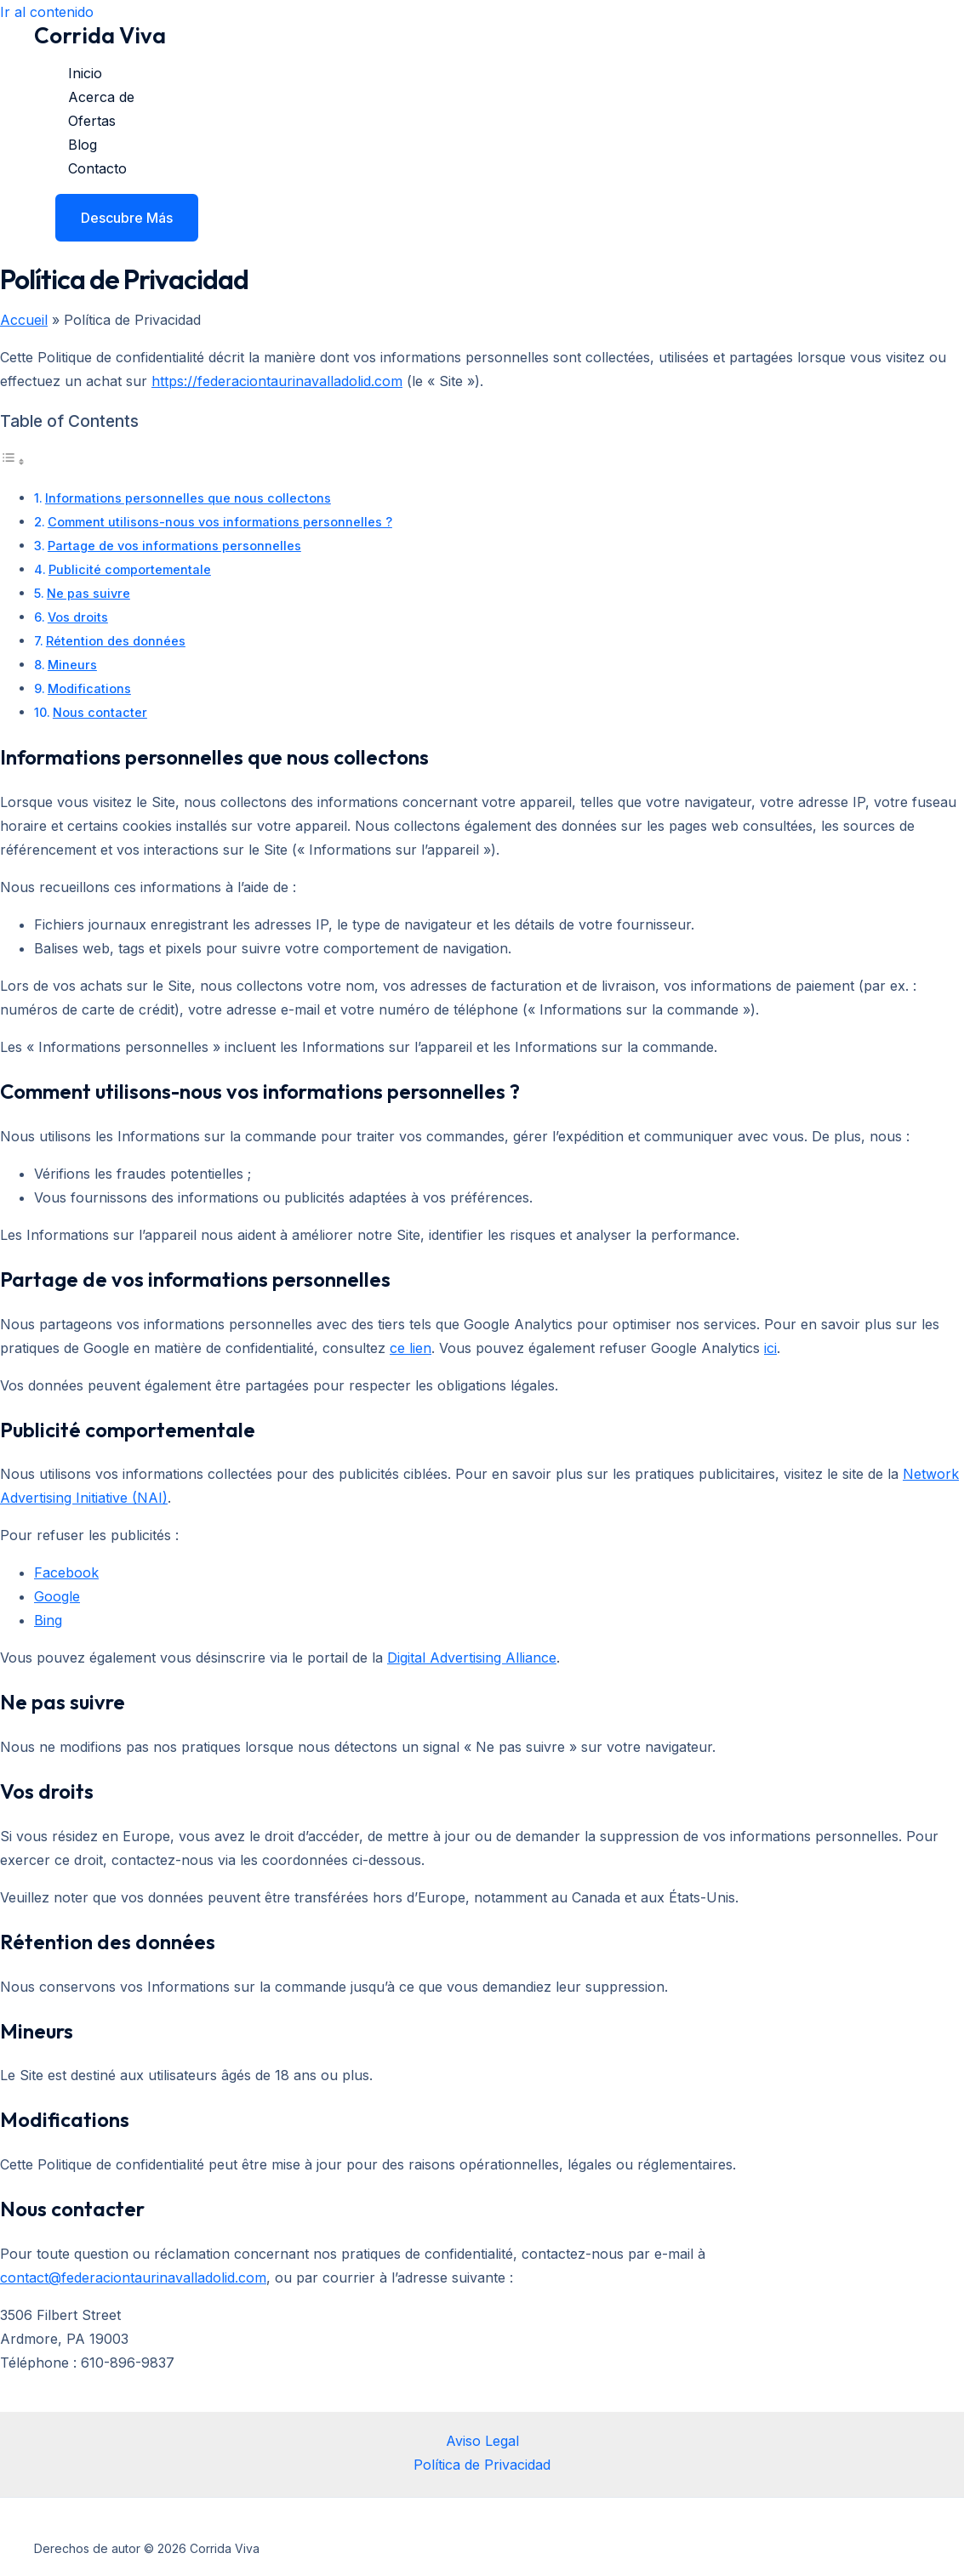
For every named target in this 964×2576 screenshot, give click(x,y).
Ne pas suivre (88, 593)
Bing (48, 1620)
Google (57, 1596)
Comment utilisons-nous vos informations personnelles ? (220, 522)
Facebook (66, 1572)
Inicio (85, 73)
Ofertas (92, 120)
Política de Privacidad (482, 2464)
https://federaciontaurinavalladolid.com (276, 381)
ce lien (410, 1347)
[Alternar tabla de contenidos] (13, 460)
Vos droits (78, 617)
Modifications (89, 688)
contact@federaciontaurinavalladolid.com (133, 2277)
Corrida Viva (100, 35)
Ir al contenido (47, 11)
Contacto (97, 168)
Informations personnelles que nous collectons (188, 498)
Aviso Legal (482, 2440)
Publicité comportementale (129, 569)
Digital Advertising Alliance (471, 1657)
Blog (82, 144)
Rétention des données (115, 641)
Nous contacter (100, 712)
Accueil (24, 319)
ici (770, 1347)
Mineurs (72, 664)
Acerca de (101, 96)
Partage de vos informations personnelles (174, 545)
